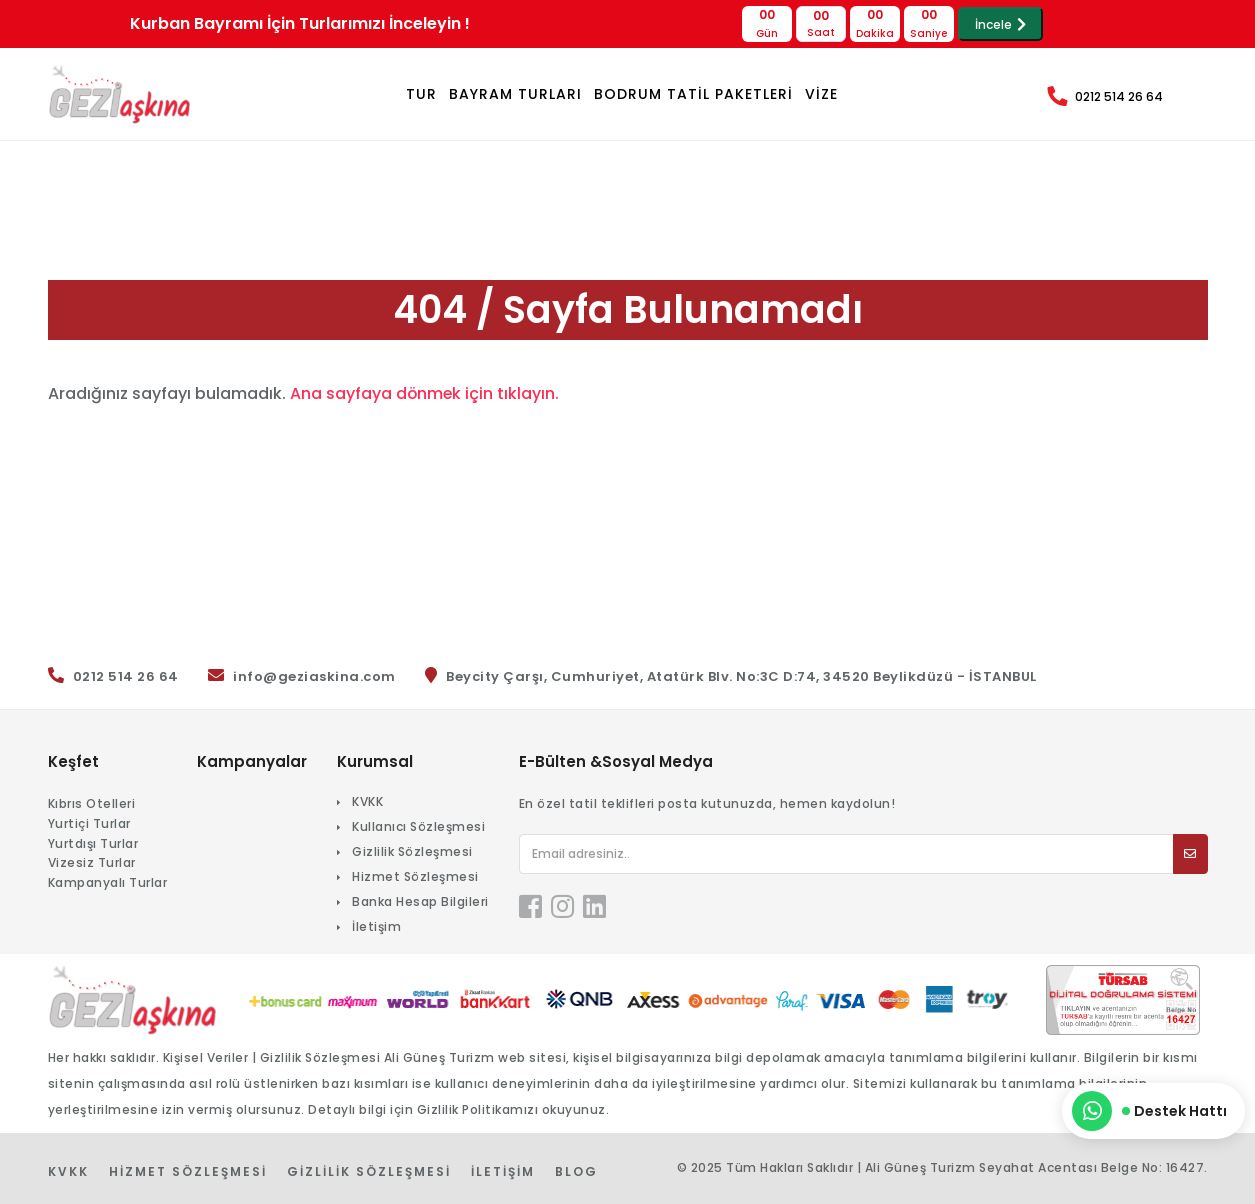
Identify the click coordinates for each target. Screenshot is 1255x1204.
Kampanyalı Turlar (108, 882)
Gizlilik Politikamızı (478, 1109)
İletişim (376, 926)
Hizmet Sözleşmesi (415, 876)
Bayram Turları (515, 94)
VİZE (821, 94)
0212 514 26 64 (1119, 96)
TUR (421, 94)
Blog (576, 1171)
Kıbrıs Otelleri (92, 803)
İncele (1000, 24)
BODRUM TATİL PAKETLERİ (693, 94)
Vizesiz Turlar (92, 862)
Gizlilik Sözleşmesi (412, 851)
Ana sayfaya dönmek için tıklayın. (425, 393)
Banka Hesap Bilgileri (420, 901)
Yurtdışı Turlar (93, 843)
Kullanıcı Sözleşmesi (418, 826)
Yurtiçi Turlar (89, 823)
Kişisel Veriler (206, 1057)
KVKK (367, 801)
